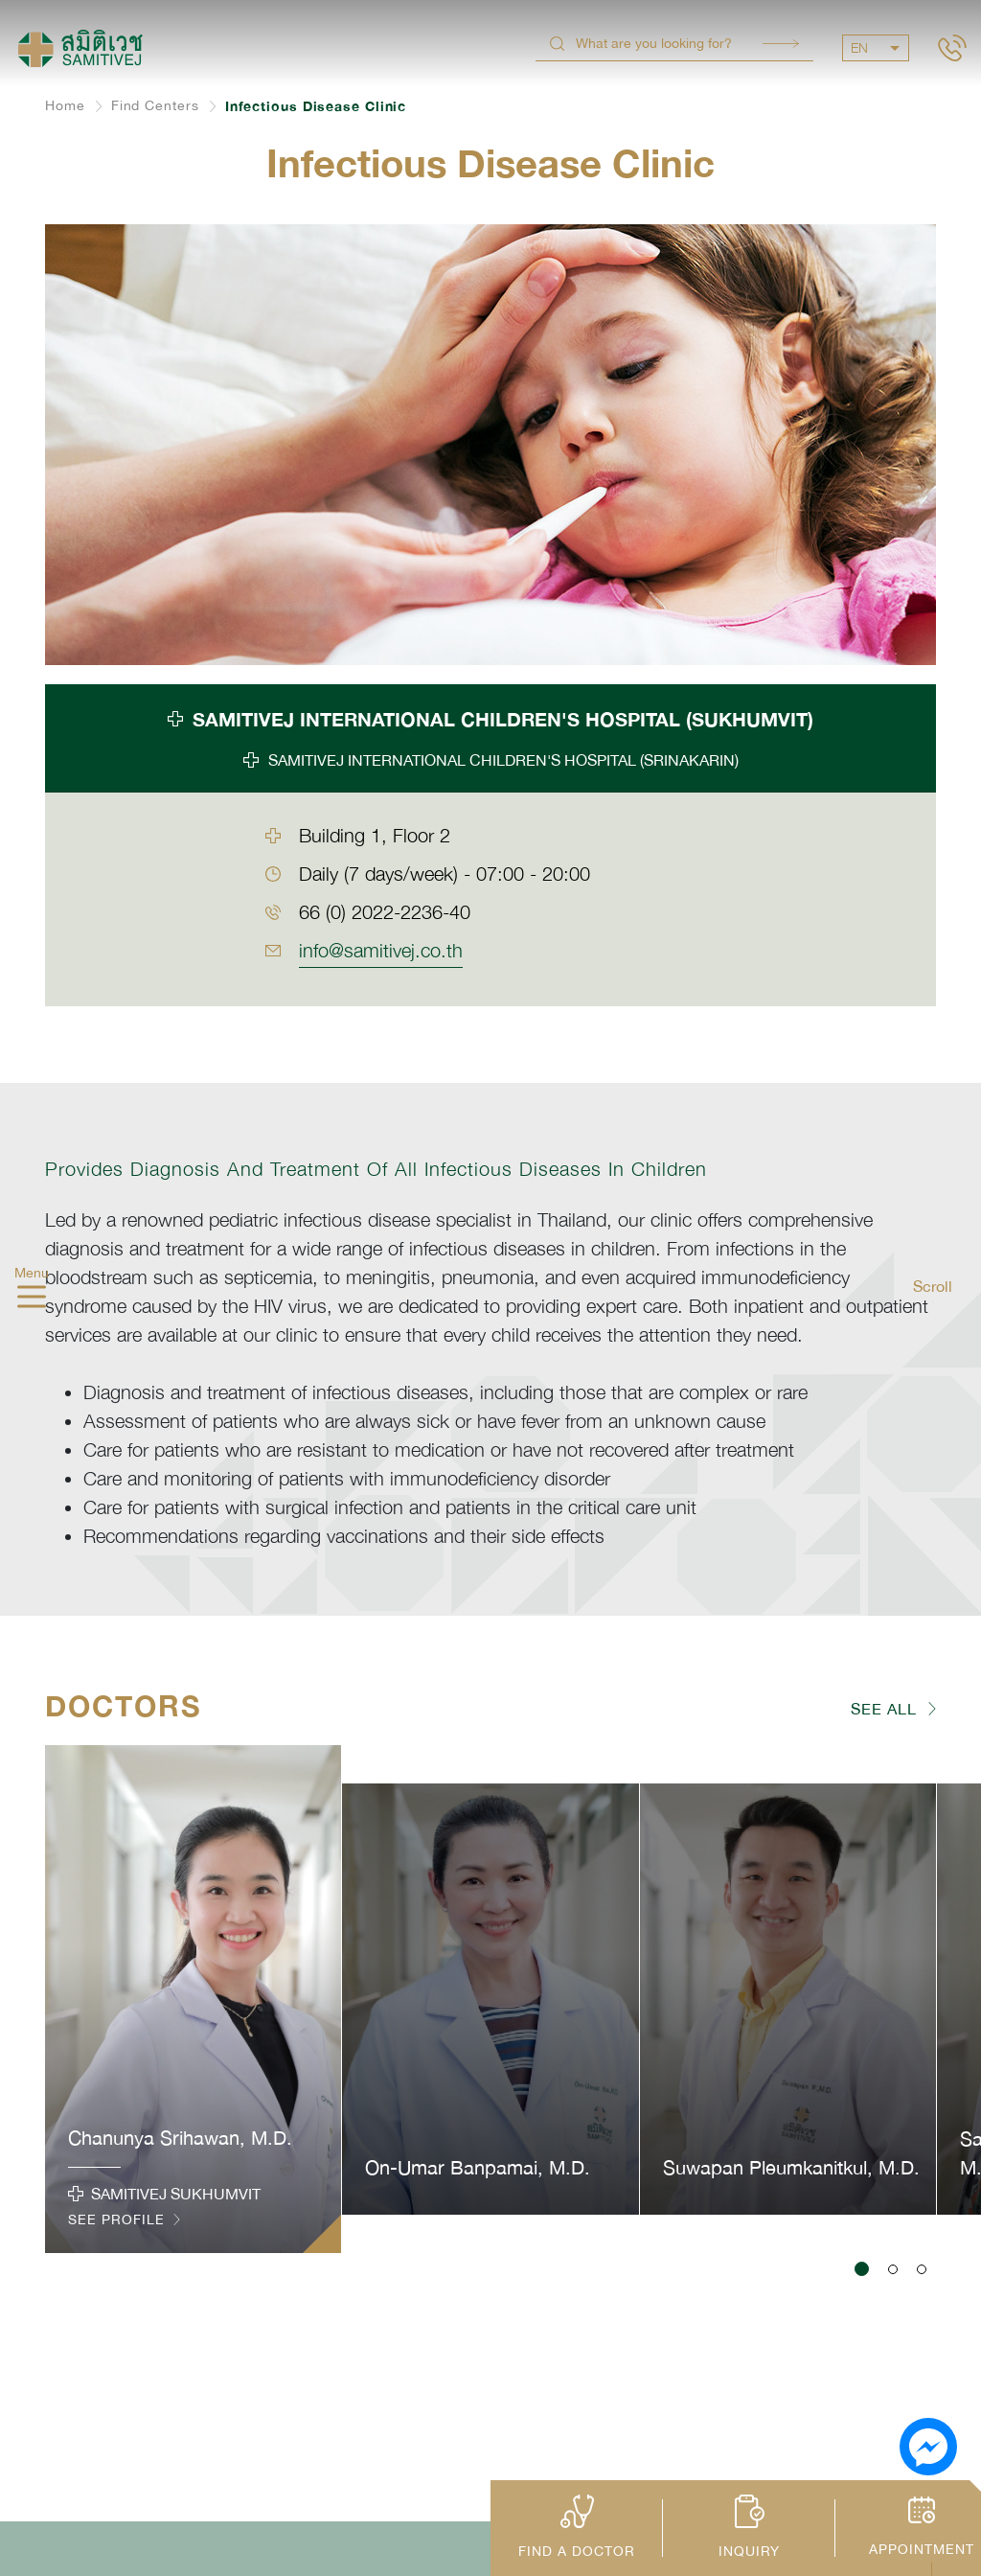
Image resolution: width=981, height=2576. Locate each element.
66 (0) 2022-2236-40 (384, 912)
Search (781, 43)
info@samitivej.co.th (381, 950)
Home (65, 105)
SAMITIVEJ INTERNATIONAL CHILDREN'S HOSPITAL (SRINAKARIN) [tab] (503, 760)
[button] (862, 2269)
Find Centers (155, 105)
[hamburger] (31, 1299)
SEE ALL (884, 1708)
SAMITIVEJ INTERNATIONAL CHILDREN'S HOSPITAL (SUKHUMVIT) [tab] (503, 718)
